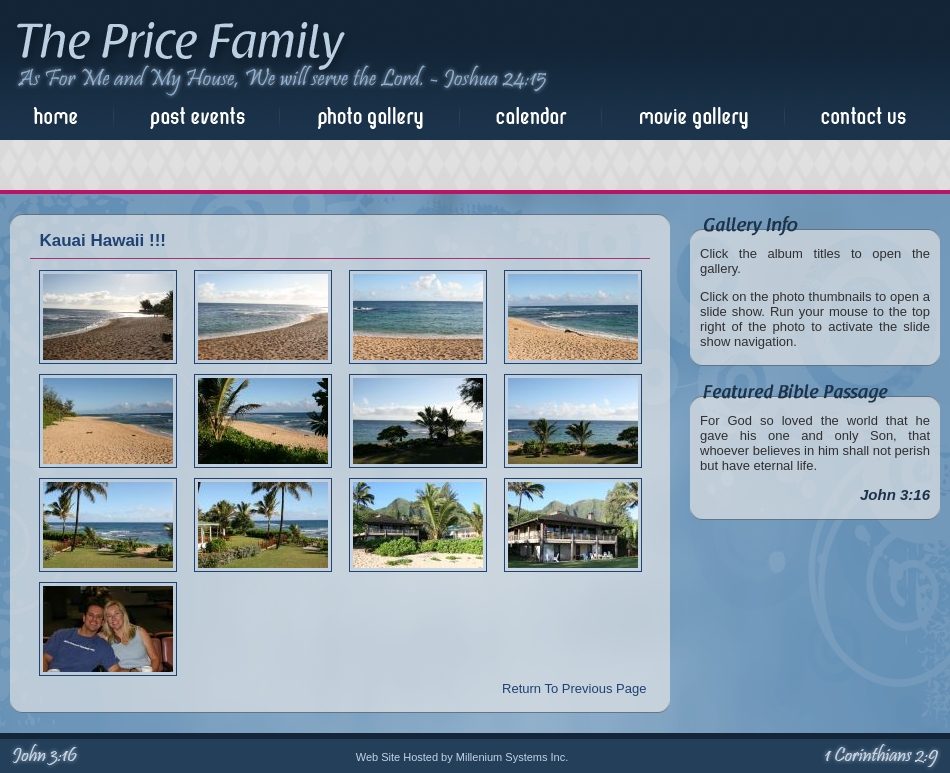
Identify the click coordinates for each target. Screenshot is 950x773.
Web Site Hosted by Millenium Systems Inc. (462, 757)
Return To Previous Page (574, 688)
